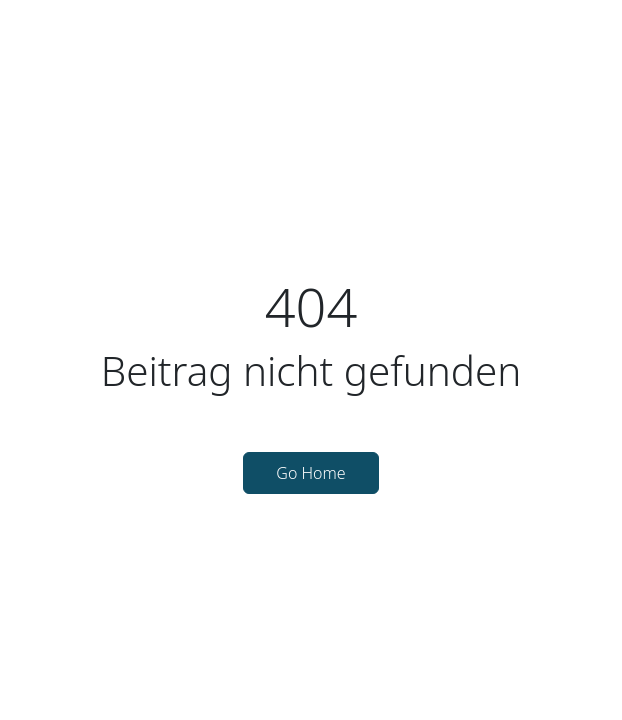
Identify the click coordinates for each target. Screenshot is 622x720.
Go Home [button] (310, 473)
